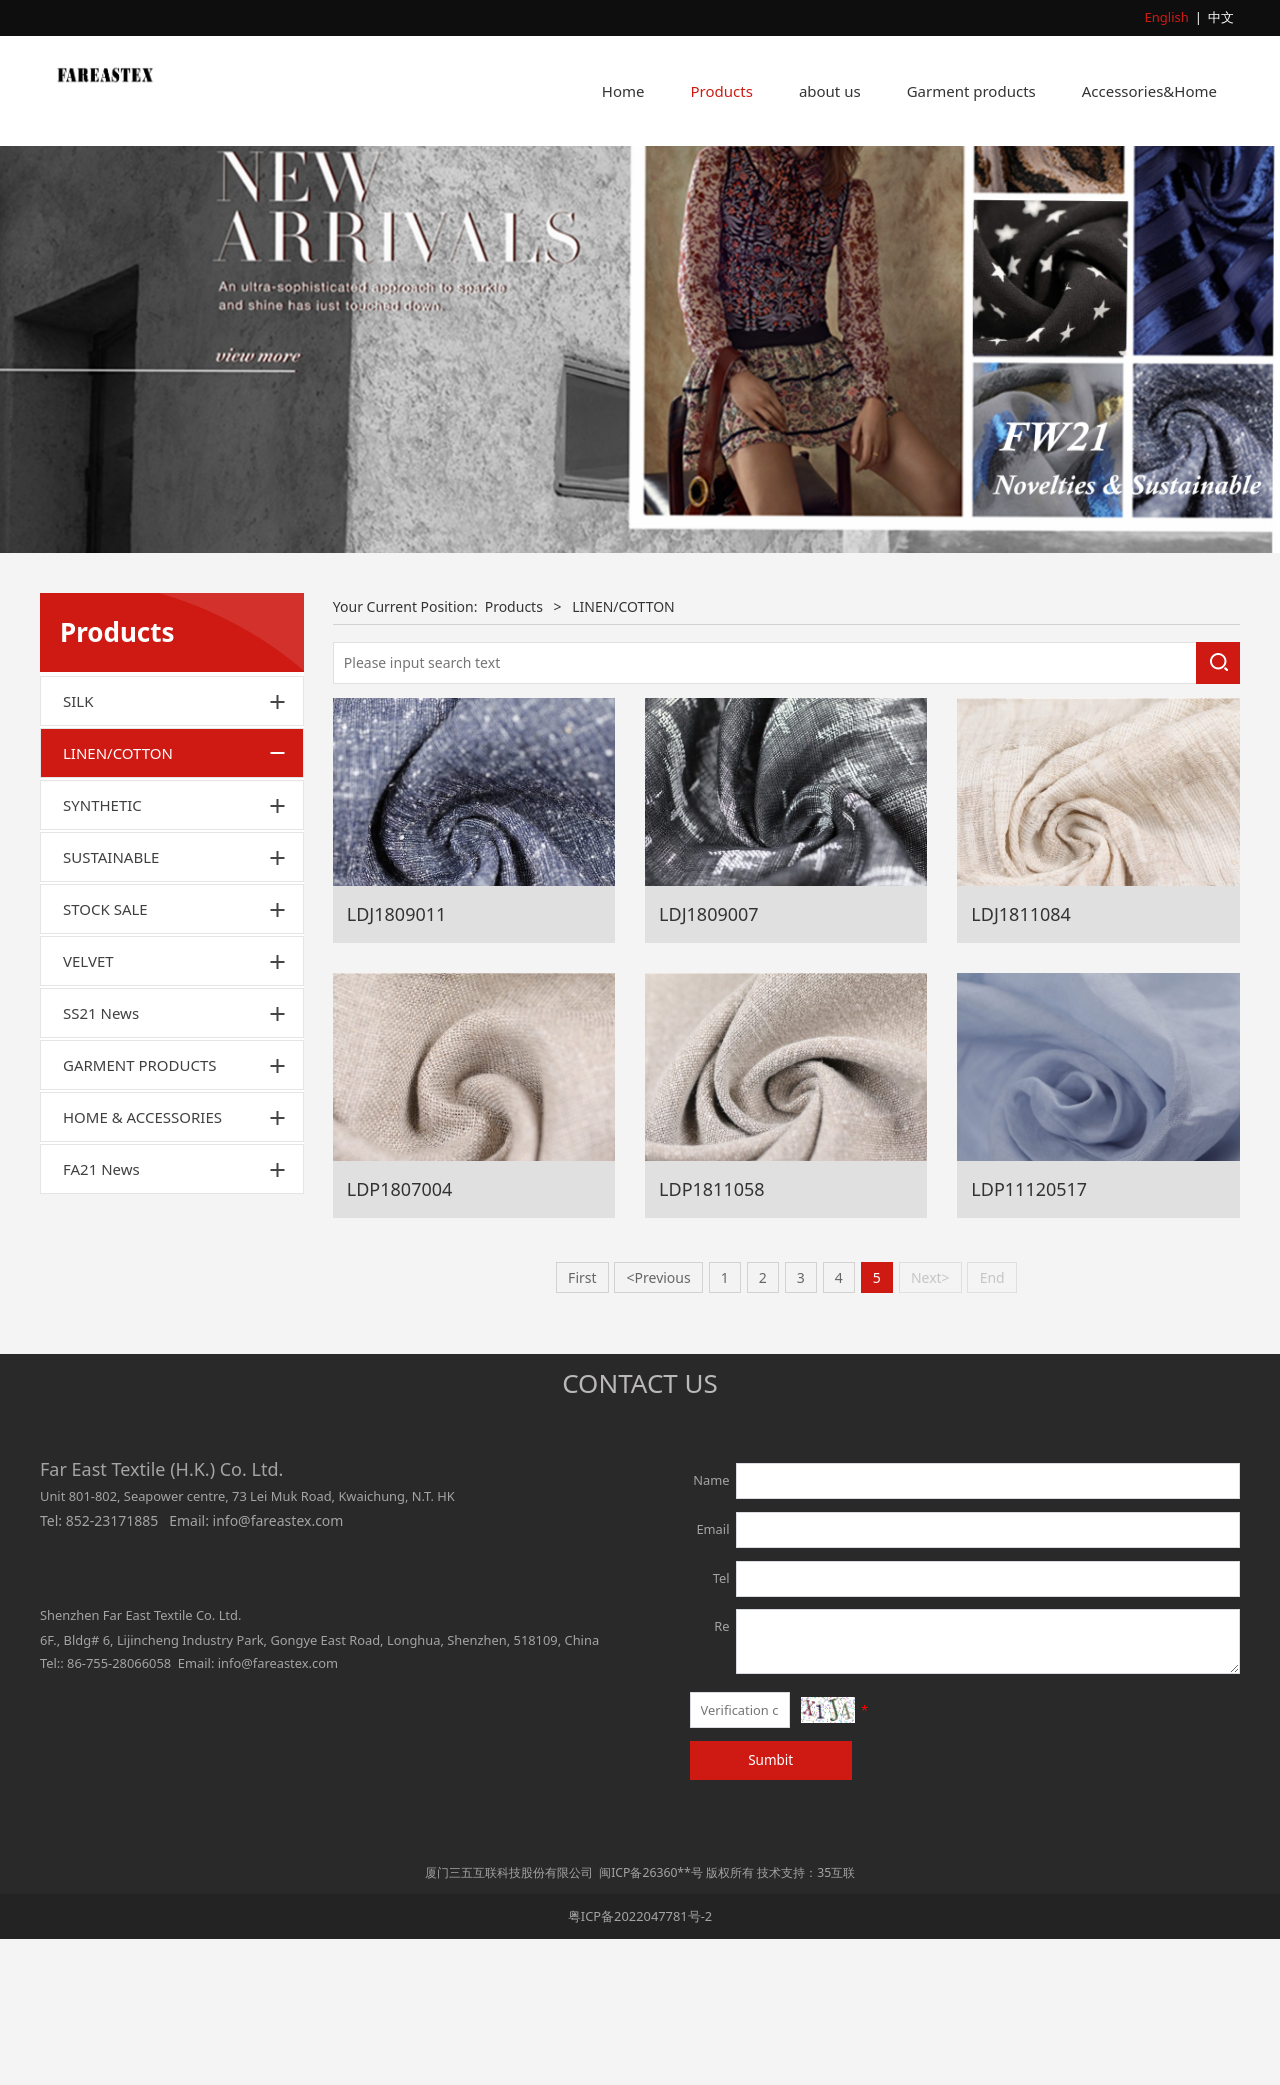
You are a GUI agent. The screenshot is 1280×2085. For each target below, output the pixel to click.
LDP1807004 (400, 1334)
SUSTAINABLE (111, 1003)
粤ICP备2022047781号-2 (640, 2062)
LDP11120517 (1029, 1334)
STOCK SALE (105, 1055)
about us (830, 91)
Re (721, 1772)
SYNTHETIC (102, 951)
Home (623, 91)
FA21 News (101, 1315)
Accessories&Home (1149, 91)
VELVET (88, 1107)
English (1167, 17)
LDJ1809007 (709, 1059)
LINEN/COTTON (118, 899)
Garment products (971, 91)
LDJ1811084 (1021, 1059)
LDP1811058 (712, 1334)
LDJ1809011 (397, 1059)
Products (722, 91)
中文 (1221, 17)
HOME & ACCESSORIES (142, 1263)
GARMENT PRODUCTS (140, 1211)
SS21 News (101, 1159)
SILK (78, 847)
